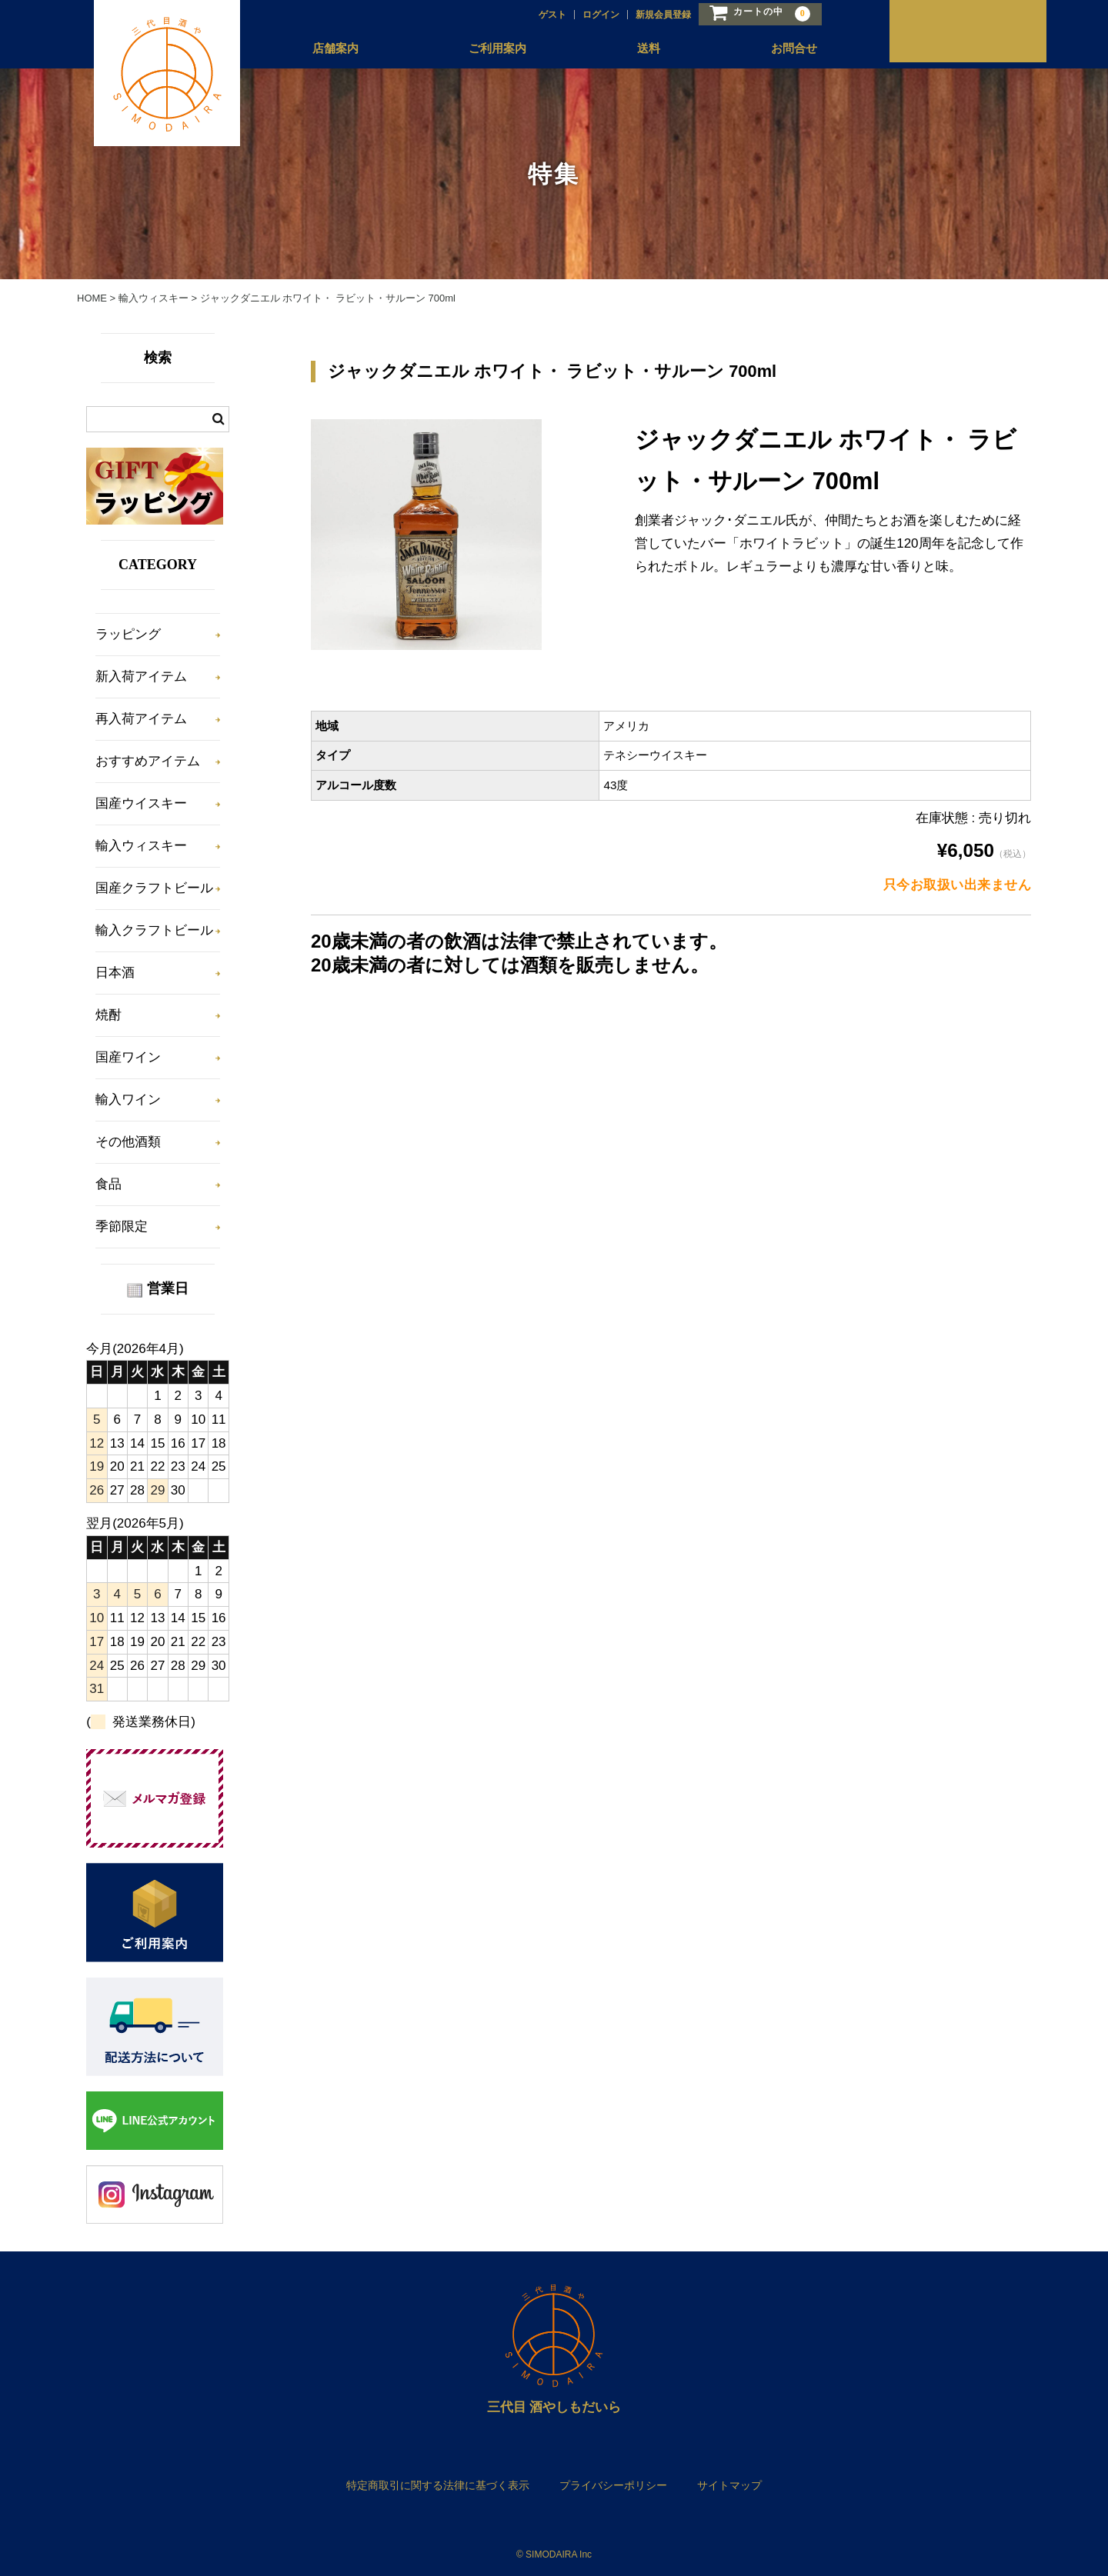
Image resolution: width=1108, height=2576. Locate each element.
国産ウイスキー (141, 803)
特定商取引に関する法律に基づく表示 (437, 2485)
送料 (633, 48)
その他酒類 (128, 1142)
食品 (108, 1184)
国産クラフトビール (154, 888)
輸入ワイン (128, 1099)
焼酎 (108, 1015)
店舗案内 (323, 48)
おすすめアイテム (147, 761)
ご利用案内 (483, 48)
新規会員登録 (648, 13)
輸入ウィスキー (141, 845)
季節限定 (121, 1226)
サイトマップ (729, 2485)
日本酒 (115, 972)
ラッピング (128, 634)
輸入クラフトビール (154, 930)
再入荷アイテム (141, 718)
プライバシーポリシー (613, 2485)
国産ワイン (128, 1057)
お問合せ (777, 48)
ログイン (585, 13)
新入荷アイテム (141, 676)
